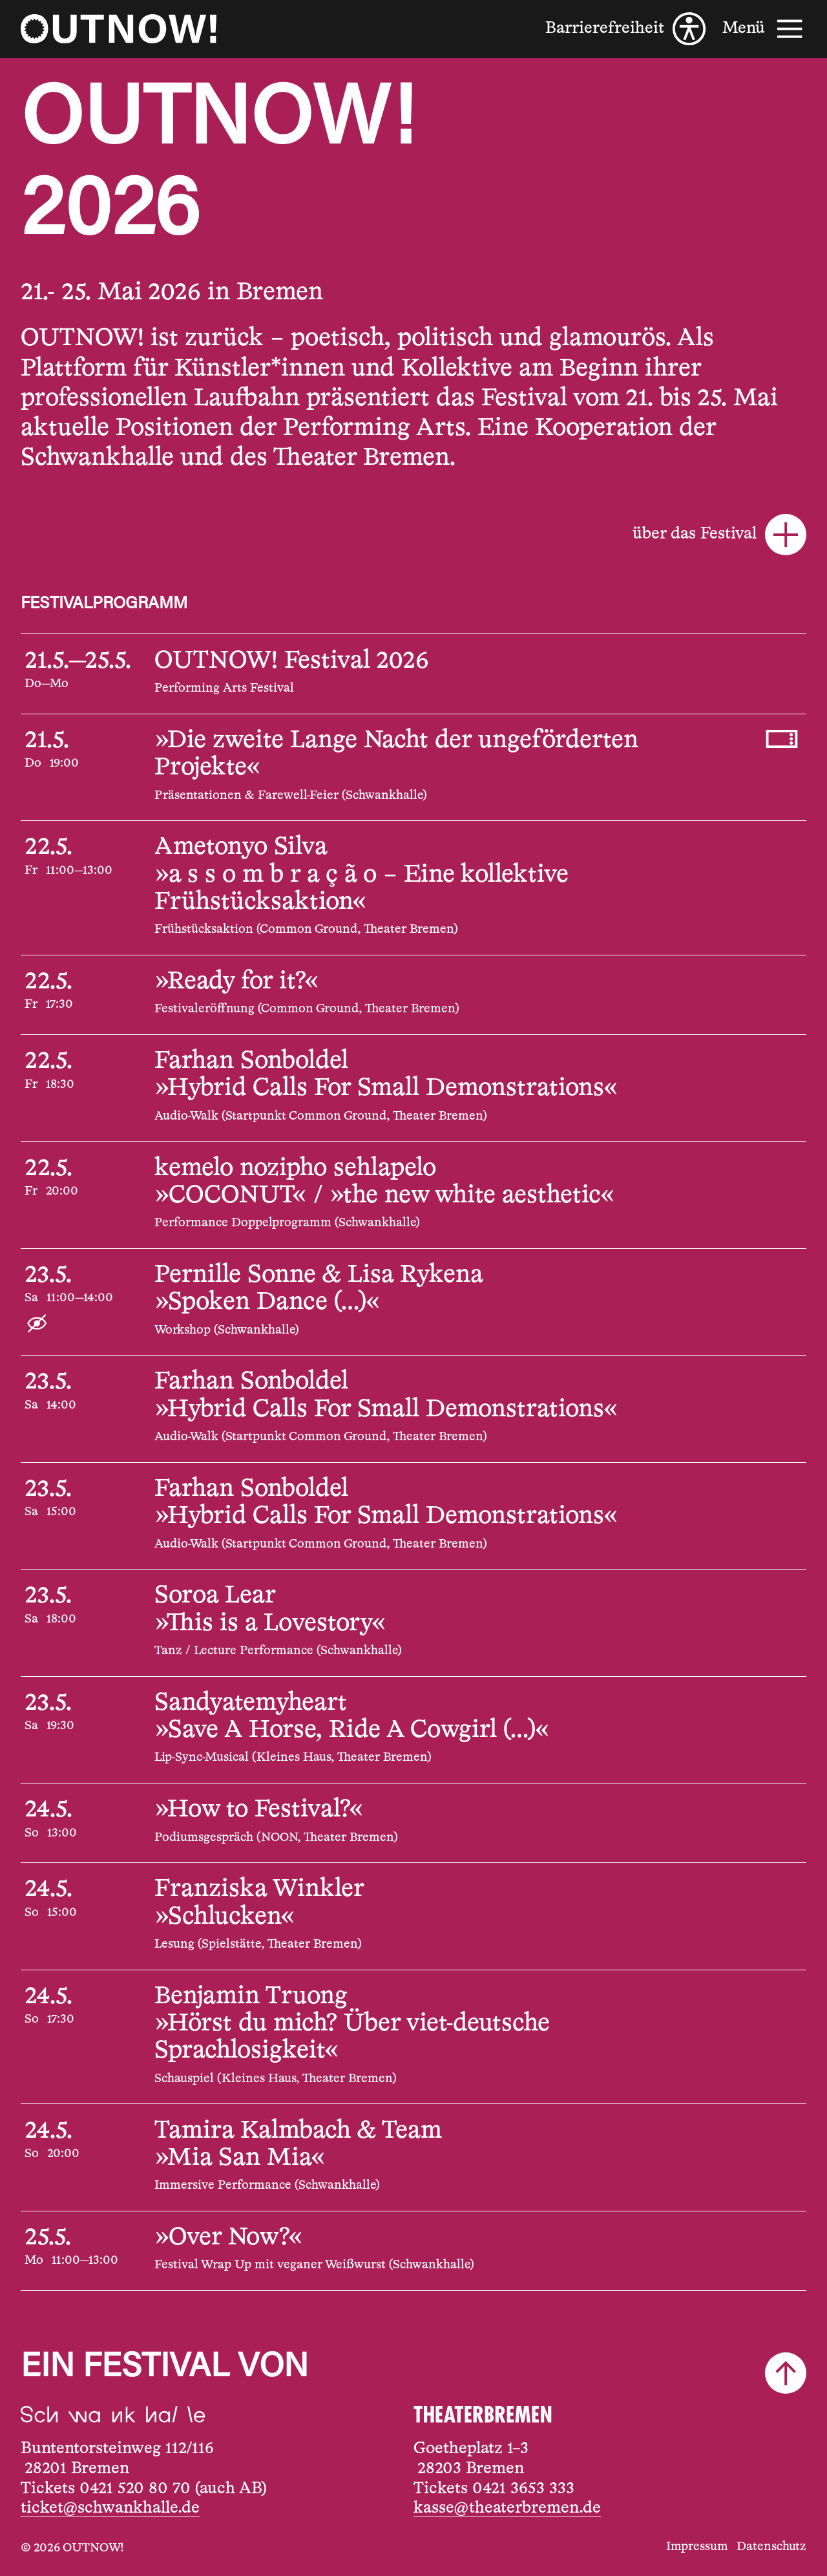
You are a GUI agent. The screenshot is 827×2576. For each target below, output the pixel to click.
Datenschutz (771, 2546)
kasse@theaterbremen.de (507, 2508)
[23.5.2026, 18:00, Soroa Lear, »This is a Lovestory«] (413, 1623)
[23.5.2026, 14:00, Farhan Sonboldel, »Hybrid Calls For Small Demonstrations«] (413, 1409)
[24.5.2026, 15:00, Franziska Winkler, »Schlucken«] (413, 1916)
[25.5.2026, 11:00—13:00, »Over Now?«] (413, 2250)
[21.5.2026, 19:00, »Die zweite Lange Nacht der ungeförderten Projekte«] (413, 767)
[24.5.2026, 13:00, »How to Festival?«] (413, 1822)
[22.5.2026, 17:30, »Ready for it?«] (413, 994)
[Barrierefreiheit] (625, 28)
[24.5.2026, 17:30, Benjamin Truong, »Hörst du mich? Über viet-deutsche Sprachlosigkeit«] (413, 2037)
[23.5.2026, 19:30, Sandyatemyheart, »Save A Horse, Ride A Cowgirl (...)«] (413, 1730)
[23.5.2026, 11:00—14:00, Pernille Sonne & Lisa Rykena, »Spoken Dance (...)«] (413, 1302)
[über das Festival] (413, 534)
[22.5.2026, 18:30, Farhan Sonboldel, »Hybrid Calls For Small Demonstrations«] (413, 1088)
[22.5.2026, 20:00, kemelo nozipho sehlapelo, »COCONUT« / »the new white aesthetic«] (413, 1195)
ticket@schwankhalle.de (110, 2508)
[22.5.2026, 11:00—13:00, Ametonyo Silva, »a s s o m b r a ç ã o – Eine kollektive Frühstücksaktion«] (413, 888)
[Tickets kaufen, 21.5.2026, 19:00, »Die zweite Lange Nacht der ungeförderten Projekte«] (781, 739)
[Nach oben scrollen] (785, 2373)
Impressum (697, 2546)
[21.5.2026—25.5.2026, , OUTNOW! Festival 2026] (413, 673)
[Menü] (764, 28)
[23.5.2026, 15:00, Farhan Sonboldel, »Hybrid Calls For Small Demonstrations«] (413, 1516)
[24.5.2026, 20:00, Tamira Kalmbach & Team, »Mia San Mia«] (413, 2157)
